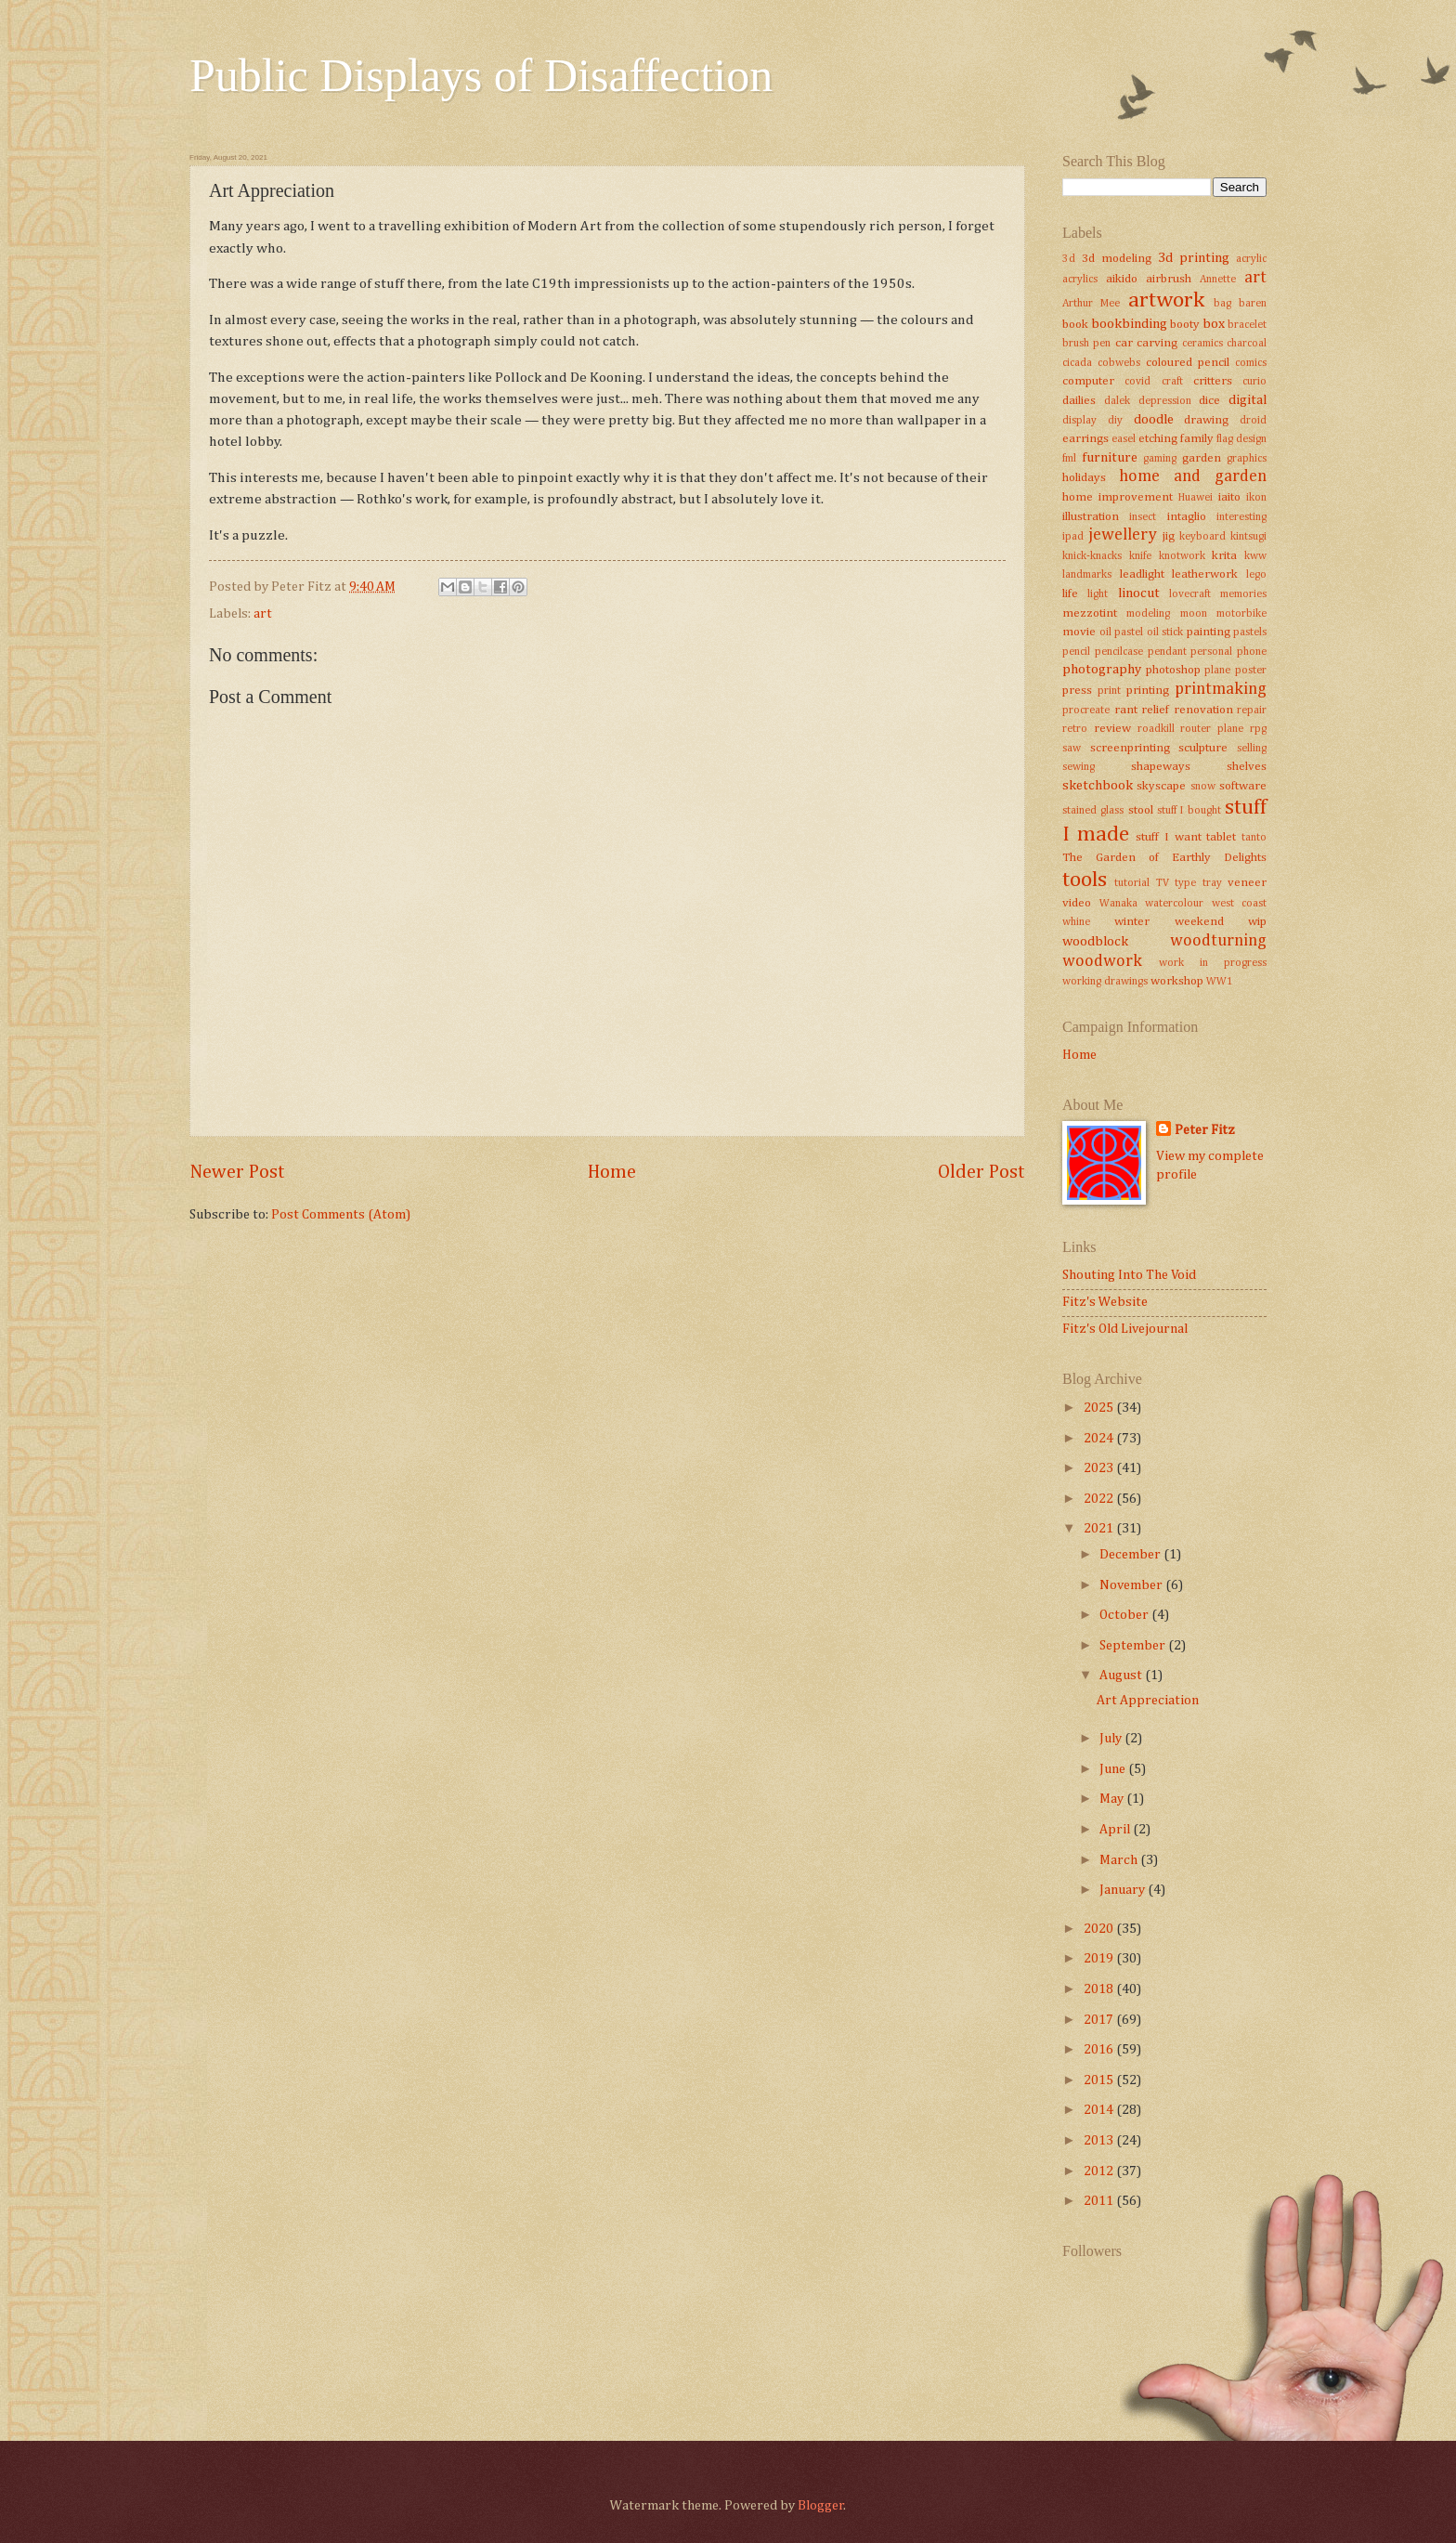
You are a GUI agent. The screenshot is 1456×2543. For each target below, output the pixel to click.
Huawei (1195, 497)
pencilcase (1119, 652)
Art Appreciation (1148, 1700)
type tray (1198, 883)
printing (1147, 691)
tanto (1254, 837)
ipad (1073, 536)
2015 (1100, 2080)
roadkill (1156, 729)
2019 (1100, 1958)
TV (1162, 883)
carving (1157, 343)
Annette (1218, 279)
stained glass (1093, 810)
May (1112, 1799)
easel (1124, 439)
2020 (1100, 1929)
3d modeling (1116, 259)
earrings (1085, 439)
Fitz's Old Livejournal (1125, 1329)
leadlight (1142, 574)
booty (1185, 325)
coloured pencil (1187, 363)
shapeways (1160, 767)
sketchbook (1097, 785)
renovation (1203, 710)
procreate (1086, 710)
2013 (1100, 2140)
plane (1217, 670)
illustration (1090, 517)
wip (1257, 922)
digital (1247, 400)
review (1112, 729)
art (263, 613)
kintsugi (1248, 536)
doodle (1154, 419)
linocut (1139, 593)
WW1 (1219, 981)
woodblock (1095, 941)
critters (1212, 381)
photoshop (1173, 670)
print (1109, 691)
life (1070, 594)
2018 (1100, 1989)
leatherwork (1205, 574)
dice (1209, 401)
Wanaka (1118, 903)
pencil (1076, 652)
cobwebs (1119, 363)
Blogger (821, 2505)
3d (1068, 259)
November (1132, 1585)
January (1123, 1890)
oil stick (1165, 632)
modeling (1148, 613)
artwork (1166, 300)
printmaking (1221, 689)
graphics (1247, 458)
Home (612, 1172)
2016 (1100, 2049)
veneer (1247, 883)
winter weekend (1168, 922)
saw (1071, 748)
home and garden (1193, 476)
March (1119, 1860)
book (1075, 325)
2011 (1100, 2201)
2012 (1100, 2171)
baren (1253, 303)
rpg (1258, 729)
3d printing (1193, 258)
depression (1164, 401)
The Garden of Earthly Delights (1164, 858)
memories (1243, 594)
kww (1255, 556)
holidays (1084, 478)
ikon (1256, 497)
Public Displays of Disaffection (481, 75)
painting (1208, 632)
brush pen (1086, 343)
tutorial (1132, 883)
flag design (1241, 439)
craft (1172, 381)
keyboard (1202, 536)
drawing (1206, 420)
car (1124, 343)
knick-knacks (1092, 556)
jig (1169, 536)
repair (1252, 710)
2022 (1100, 1499)
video (1076, 903)
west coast (1240, 903)
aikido (1122, 279)
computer (1088, 381)
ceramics (1202, 343)
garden (1201, 458)
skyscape (1161, 786)
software (1243, 786)
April (1116, 1829)
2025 (1100, 1408)
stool (1140, 810)
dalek (1117, 401)
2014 (1100, 2110)
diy (1115, 420)
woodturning (1218, 940)
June (1113, 1769)
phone (1252, 652)
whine (1076, 922)
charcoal (1247, 343)
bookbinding (1129, 324)
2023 (1100, 1468)
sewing (1078, 767)
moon (1193, 613)
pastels (1250, 632)
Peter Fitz (1205, 1130)
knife (1140, 556)
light (1097, 594)
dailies (1079, 401)
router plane (1211, 729)
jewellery (1122, 535)
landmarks (1087, 574)
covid (1137, 381)
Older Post (981, 1172)
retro (1074, 729)
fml (1069, 458)
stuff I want (1168, 837)
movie (1079, 632)
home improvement (1117, 497)
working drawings (1105, 981)
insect (1142, 517)
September (1133, 1645)
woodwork (1102, 961)
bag (1222, 303)
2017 (1100, 2020)
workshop (1176, 981)
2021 (1100, 1528)
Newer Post (237, 1172)
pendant (1167, 652)
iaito (1229, 497)
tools (1084, 880)
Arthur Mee (1091, 303)
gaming (1159, 458)
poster (1251, 670)
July (1111, 1738)
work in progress (1213, 963)
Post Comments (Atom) (340, 1214)
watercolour (1174, 903)
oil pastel (1121, 632)
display (1079, 420)
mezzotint (1089, 613)
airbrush (1168, 279)
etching (1157, 439)
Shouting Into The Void (1129, 1275)
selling (1252, 748)
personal (1211, 652)
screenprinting (1130, 748)
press (1077, 691)
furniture (1110, 457)
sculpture (1203, 748)
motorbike (1241, 613)
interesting (1241, 517)
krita (1224, 556)
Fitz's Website (1105, 1302)
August (1122, 1675)
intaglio (1186, 517)
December (1131, 1554)
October (1125, 1615)
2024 (1100, 1438)
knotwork (1182, 556)
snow (1203, 786)
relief (1155, 710)
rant (1126, 710)
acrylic (1251, 259)
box (1213, 324)
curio (1254, 381)
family (1197, 439)
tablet (1221, 837)
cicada (1077, 363)
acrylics (1080, 279)
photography (1101, 669)
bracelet (1247, 325)
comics (1251, 363)
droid (1253, 420)
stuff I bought (1189, 810)
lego (1256, 574)
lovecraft (1190, 594)
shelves (1247, 767)
